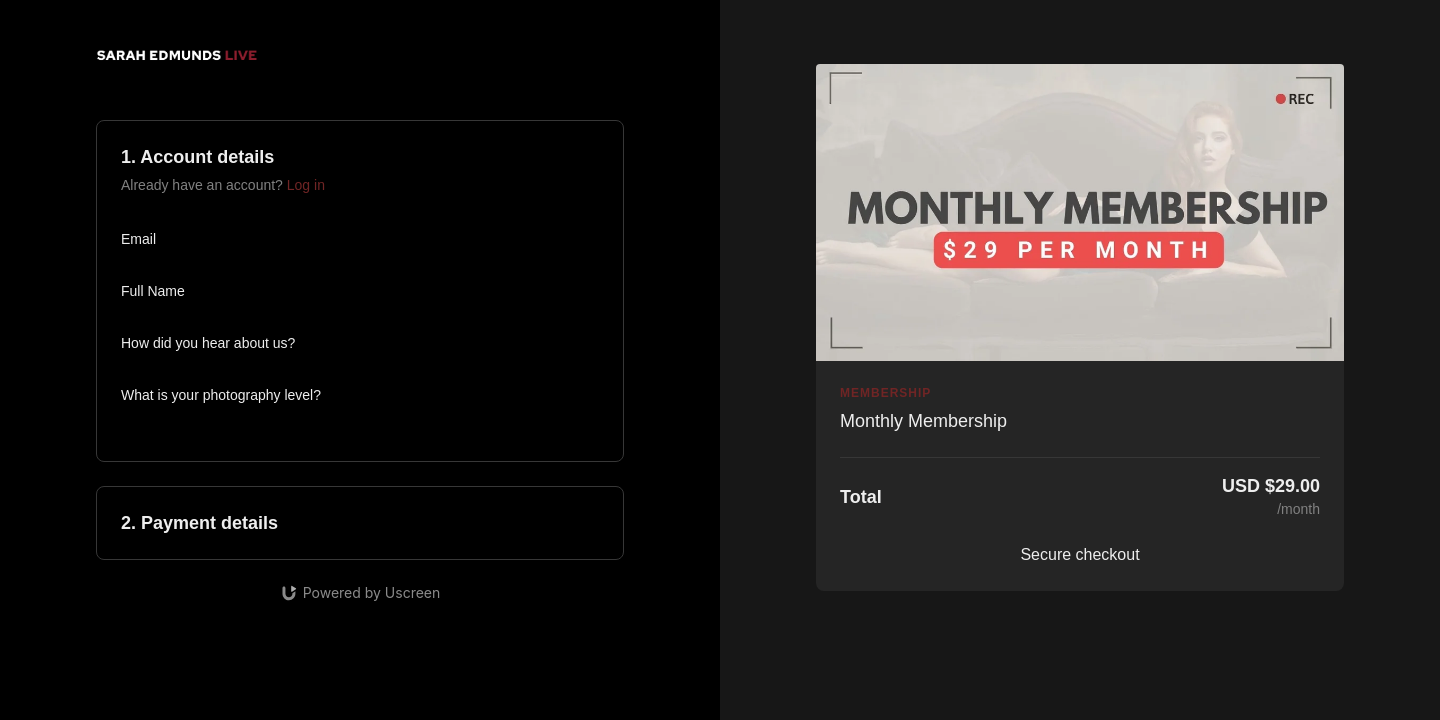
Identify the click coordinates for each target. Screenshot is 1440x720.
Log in (306, 185)
